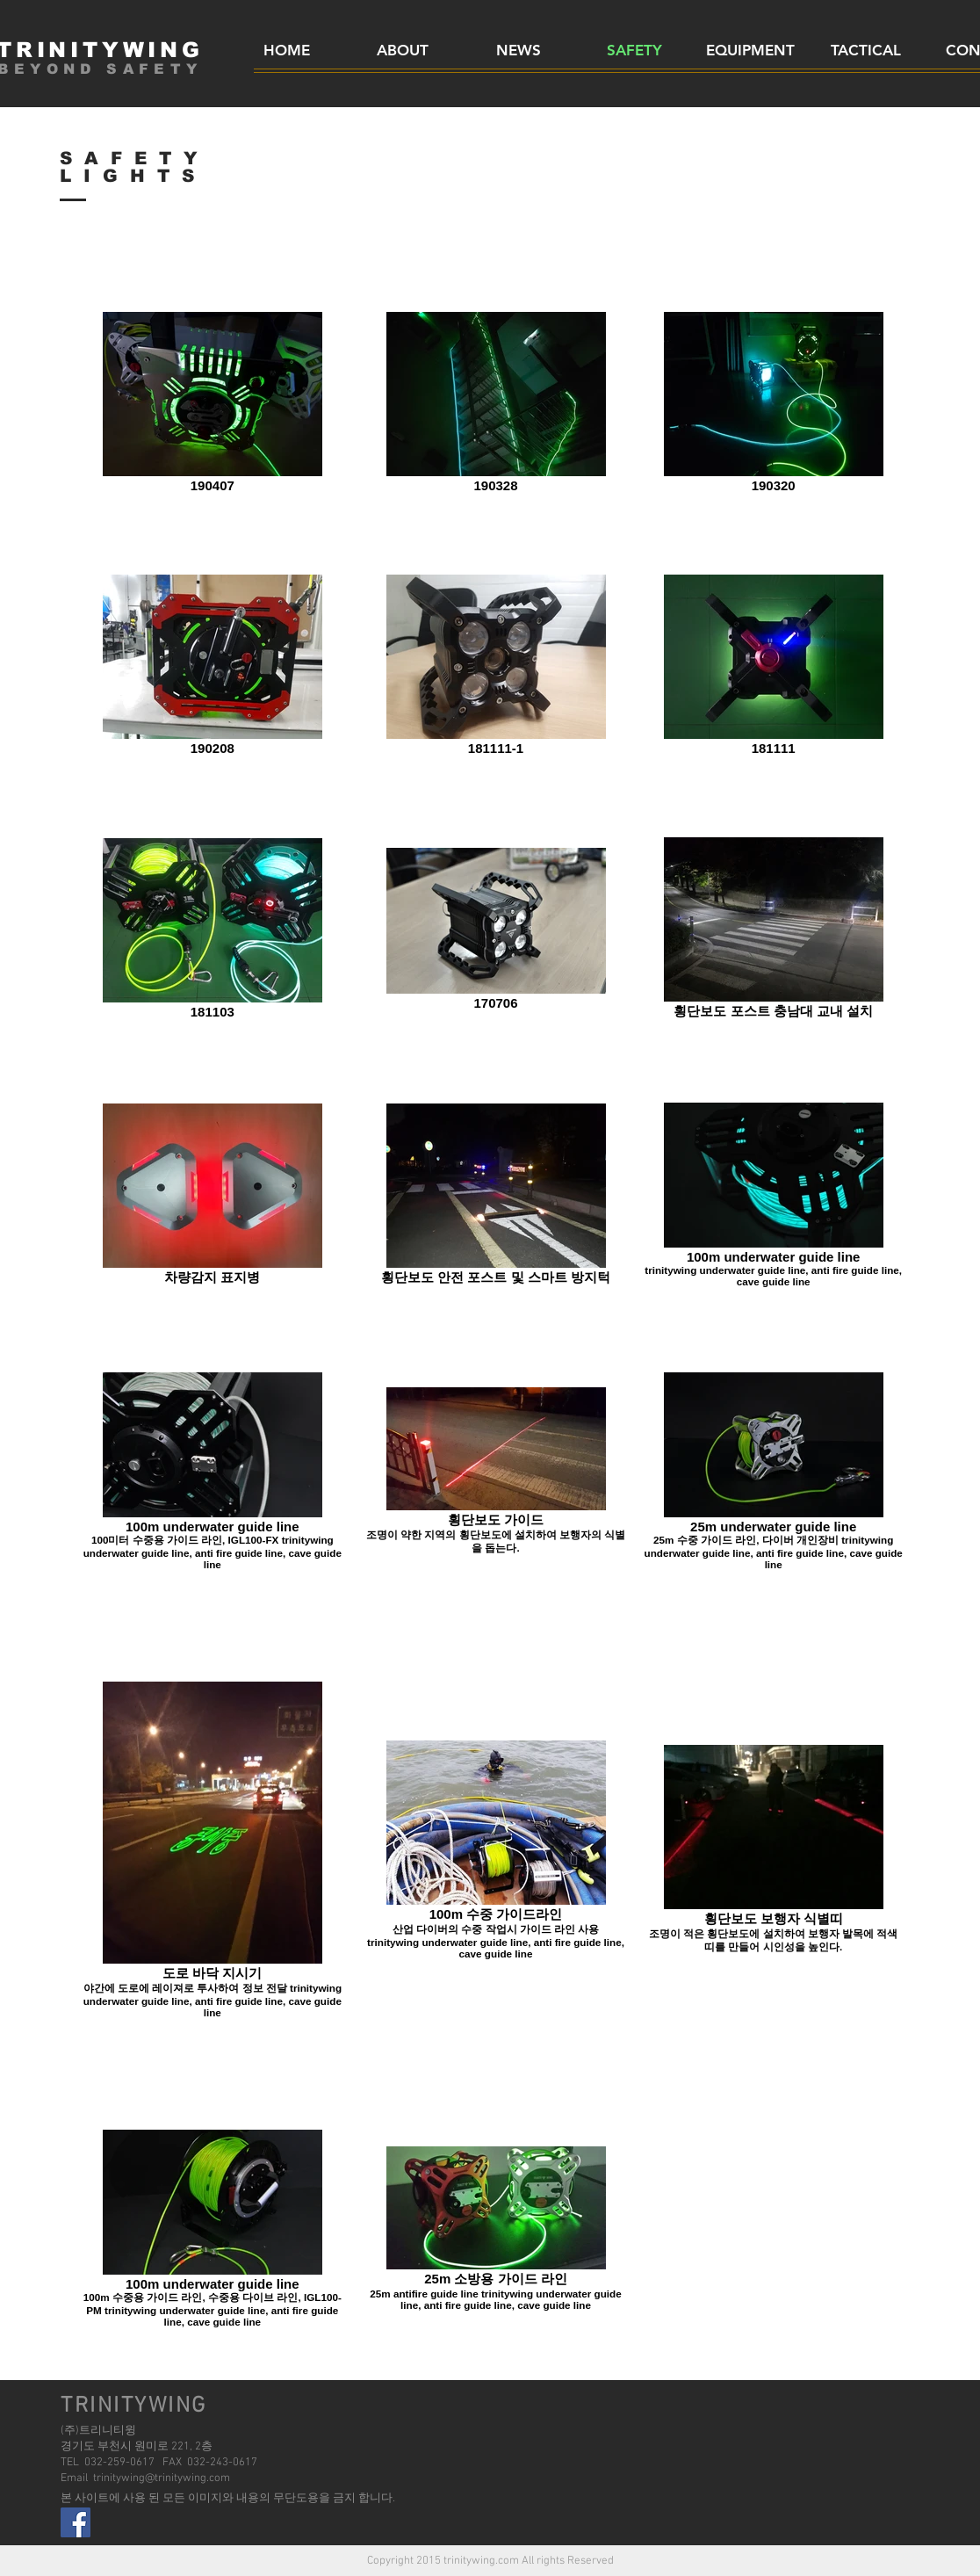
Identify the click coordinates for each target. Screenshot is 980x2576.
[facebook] (75, 2522)
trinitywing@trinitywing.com (161, 2478)
